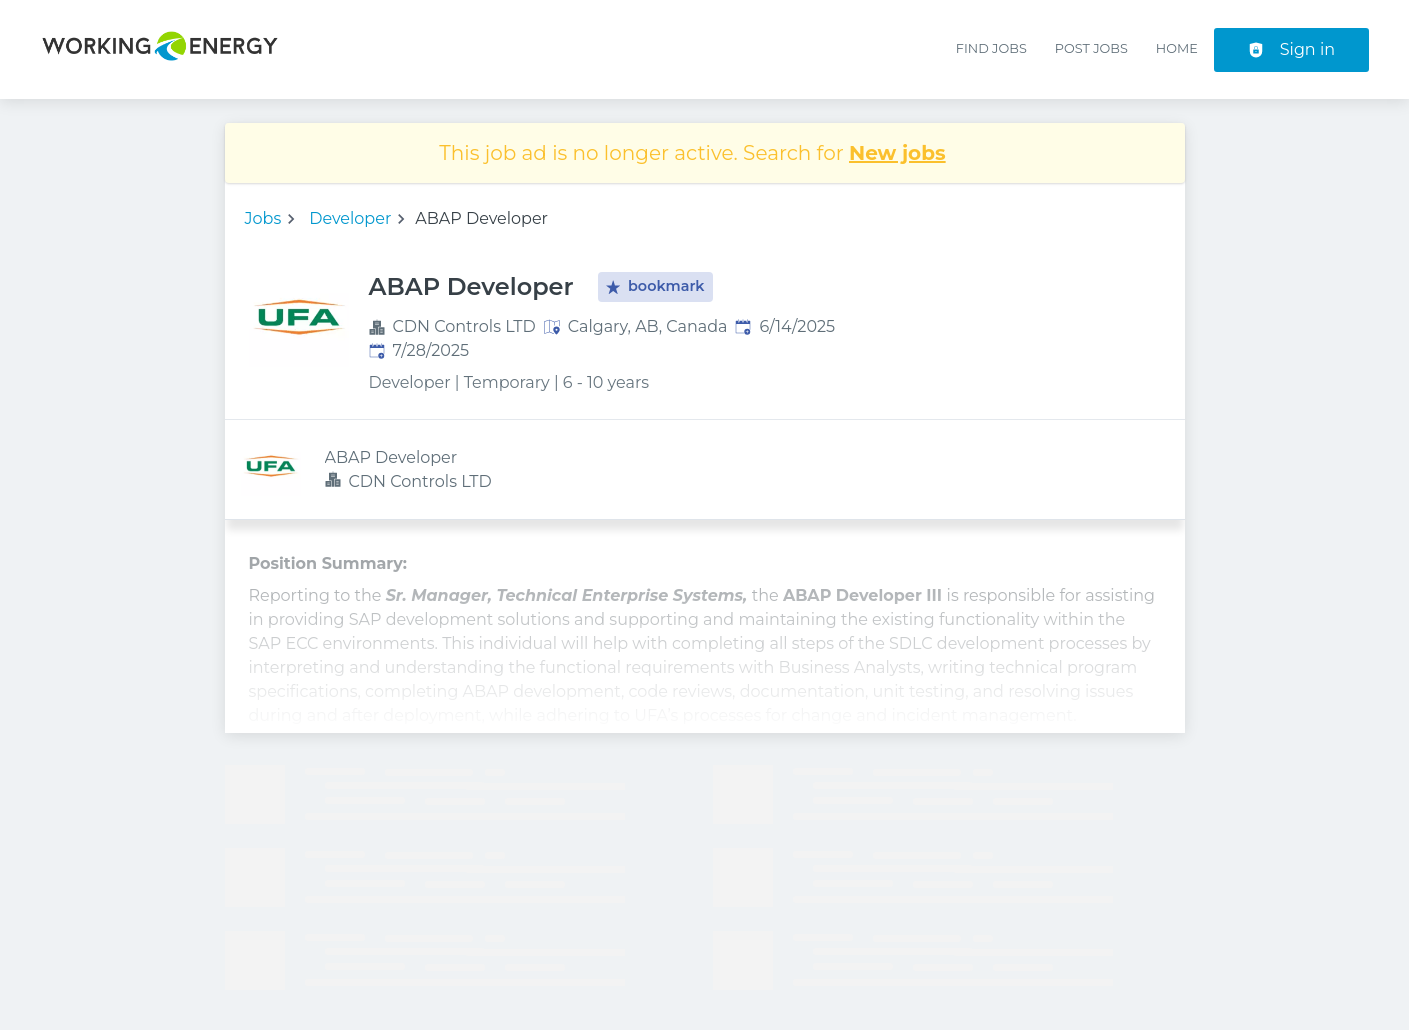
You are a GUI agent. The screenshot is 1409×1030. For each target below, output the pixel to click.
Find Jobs (991, 48)
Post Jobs (1091, 48)
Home (1177, 48)
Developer (350, 218)
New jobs (897, 153)
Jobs (263, 218)
